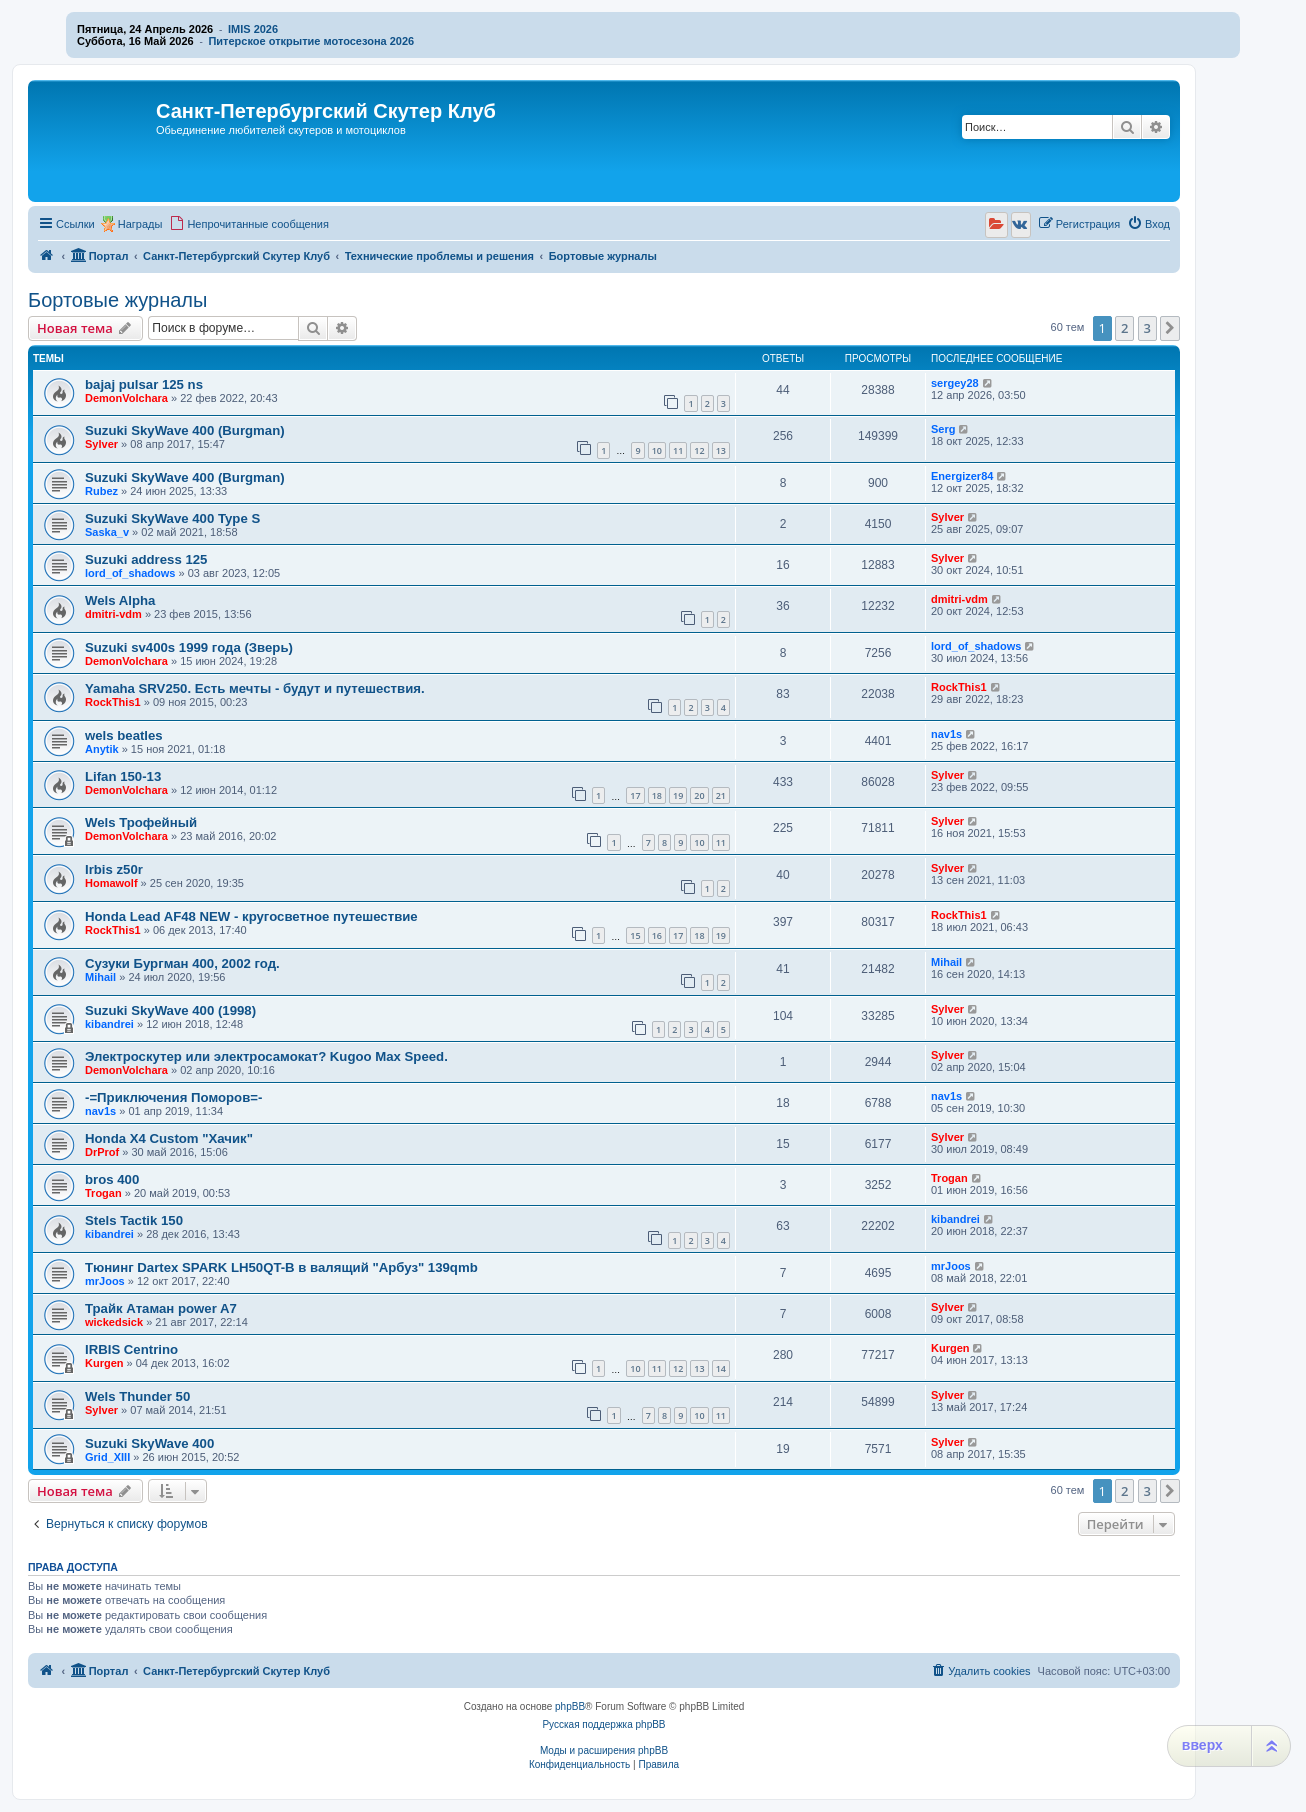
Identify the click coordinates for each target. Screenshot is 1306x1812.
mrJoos (105, 1281)
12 (699, 450)
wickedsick (114, 1322)
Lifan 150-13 (123, 776)
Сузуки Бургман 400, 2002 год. (182, 963)
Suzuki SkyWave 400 (149, 1443)
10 (657, 450)
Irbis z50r (114, 869)
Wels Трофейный (141, 822)
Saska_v (107, 532)
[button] (1170, 328)
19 (678, 795)
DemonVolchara (126, 398)
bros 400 (112, 1179)
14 (721, 1368)
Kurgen (104, 1363)
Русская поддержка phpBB (603, 1724)
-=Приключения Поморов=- (173, 1097)
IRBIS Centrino (131, 1349)
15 (635, 935)
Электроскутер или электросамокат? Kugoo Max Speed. (266, 1056)
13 (721, 450)
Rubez (101, 491)
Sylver (101, 444)
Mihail (100, 977)
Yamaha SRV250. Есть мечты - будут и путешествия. (255, 688)
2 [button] (1124, 328)
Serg (943, 429)
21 (721, 795)
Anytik (102, 749)
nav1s (946, 734)
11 (678, 450)
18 (657, 795)
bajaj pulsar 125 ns (144, 384)
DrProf (102, 1152)
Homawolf (111, 883)
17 (635, 795)
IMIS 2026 (253, 29)
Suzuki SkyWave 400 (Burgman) (185, 430)
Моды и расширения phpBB (604, 1750)
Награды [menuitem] (140, 224)
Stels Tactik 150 (134, 1220)
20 (699, 795)
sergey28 (955, 383)
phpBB (570, 1706)
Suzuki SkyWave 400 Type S (172, 518)
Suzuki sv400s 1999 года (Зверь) (189, 647)
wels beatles (124, 735)
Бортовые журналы (117, 300)
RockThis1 (113, 702)
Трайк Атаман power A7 (161, 1308)
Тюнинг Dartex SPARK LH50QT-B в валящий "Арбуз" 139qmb (281, 1267)
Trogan (103, 1193)
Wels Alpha (120, 600)
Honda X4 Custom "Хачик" (169, 1138)
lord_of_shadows (130, 573)
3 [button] (1147, 328)
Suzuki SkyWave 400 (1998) (170, 1010)
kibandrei (109, 1024)
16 (657, 935)
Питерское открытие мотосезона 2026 (311, 41)
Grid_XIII (107, 1457)
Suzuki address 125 (146, 559)
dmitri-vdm (113, 614)
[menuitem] (249, 224)
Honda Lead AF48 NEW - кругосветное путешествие (251, 916)
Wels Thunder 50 (137, 1396)
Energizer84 (962, 476)
